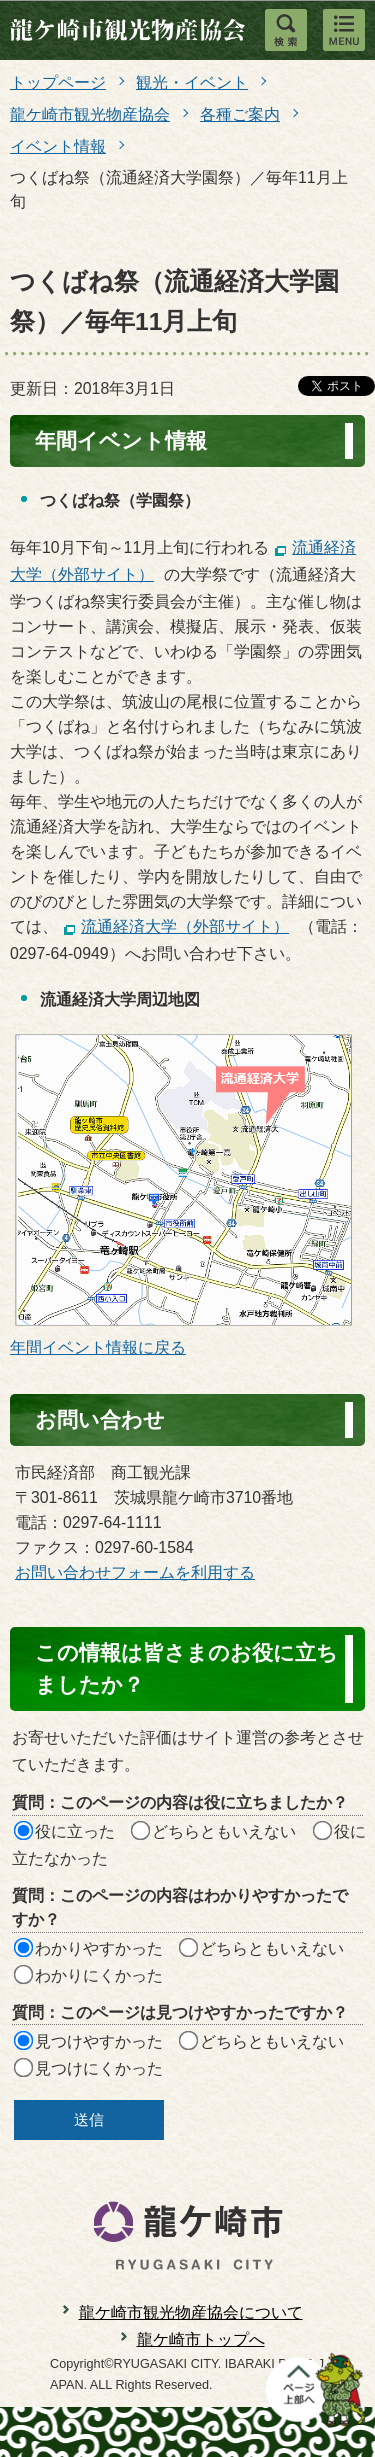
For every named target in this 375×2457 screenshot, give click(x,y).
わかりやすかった (99, 1948)
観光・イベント (192, 82)
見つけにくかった (99, 2068)
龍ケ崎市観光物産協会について (191, 2312)
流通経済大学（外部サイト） (185, 926)
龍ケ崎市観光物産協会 (90, 114)
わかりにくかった (99, 1975)
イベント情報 (58, 146)
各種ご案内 (240, 114)
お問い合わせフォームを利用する (135, 1572)
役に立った (75, 1831)
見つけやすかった (99, 2041)
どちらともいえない (224, 1831)
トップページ (58, 82)
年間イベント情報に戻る (98, 1347)
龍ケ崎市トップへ (201, 2339)
